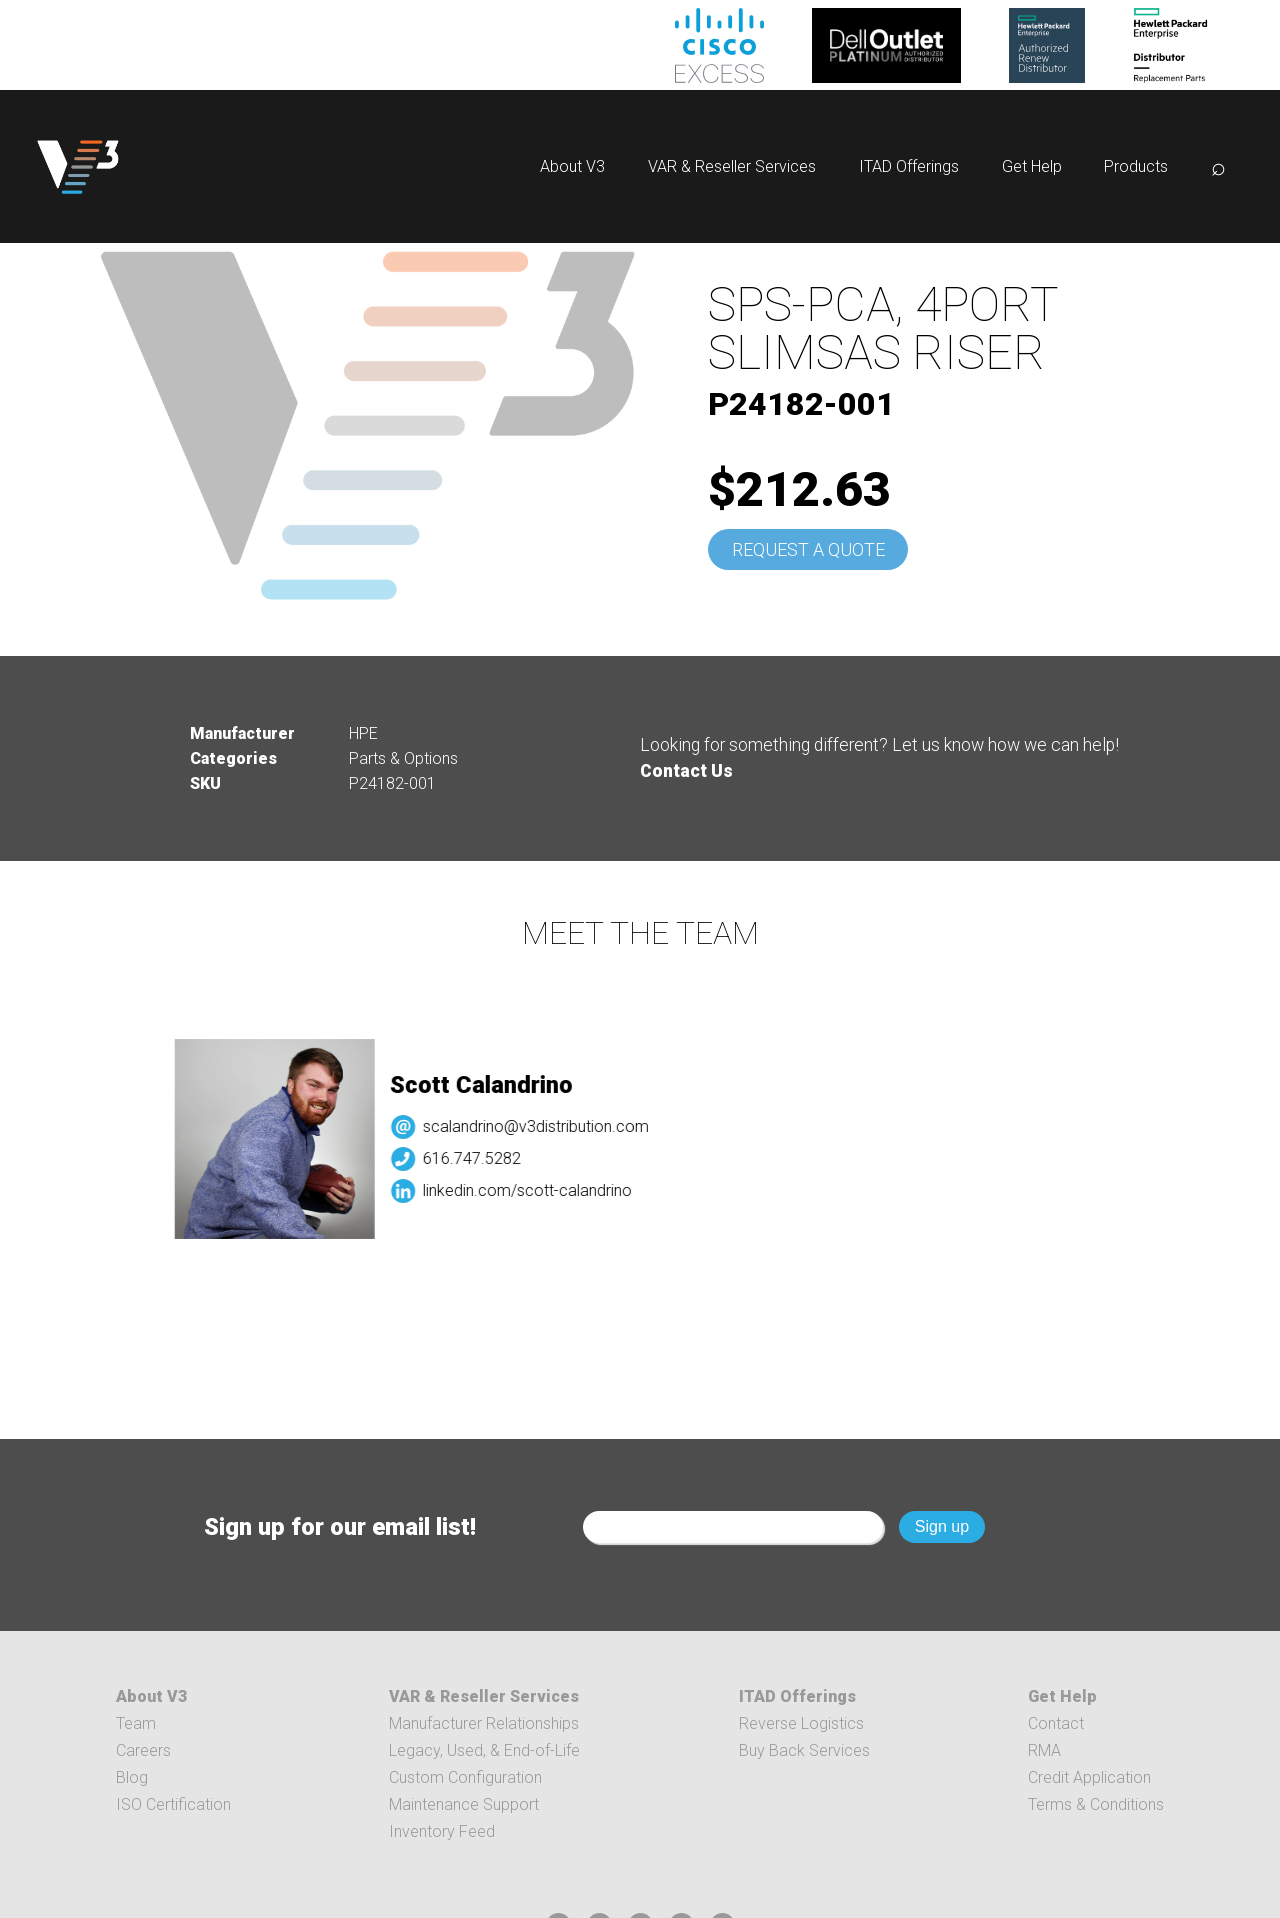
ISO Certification (173, 1804)
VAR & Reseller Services (732, 166)
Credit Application (1089, 1777)
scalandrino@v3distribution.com (547, 1126)
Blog (132, 1777)
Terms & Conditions (1096, 1804)
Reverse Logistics (801, 1723)
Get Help (1032, 166)
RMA (1044, 1750)
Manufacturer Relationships (484, 1723)
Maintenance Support (464, 1804)
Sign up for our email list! (340, 1527)
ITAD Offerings (909, 166)
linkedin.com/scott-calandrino (538, 1190)
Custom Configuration (465, 1777)
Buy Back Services (804, 1750)
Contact (1056, 1723)
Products (1136, 166)
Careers (143, 1750)
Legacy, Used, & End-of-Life (484, 1750)
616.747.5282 (483, 1158)
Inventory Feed (442, 1831)
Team (136, 1723)
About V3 (572, 166)
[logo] (78, 166)
